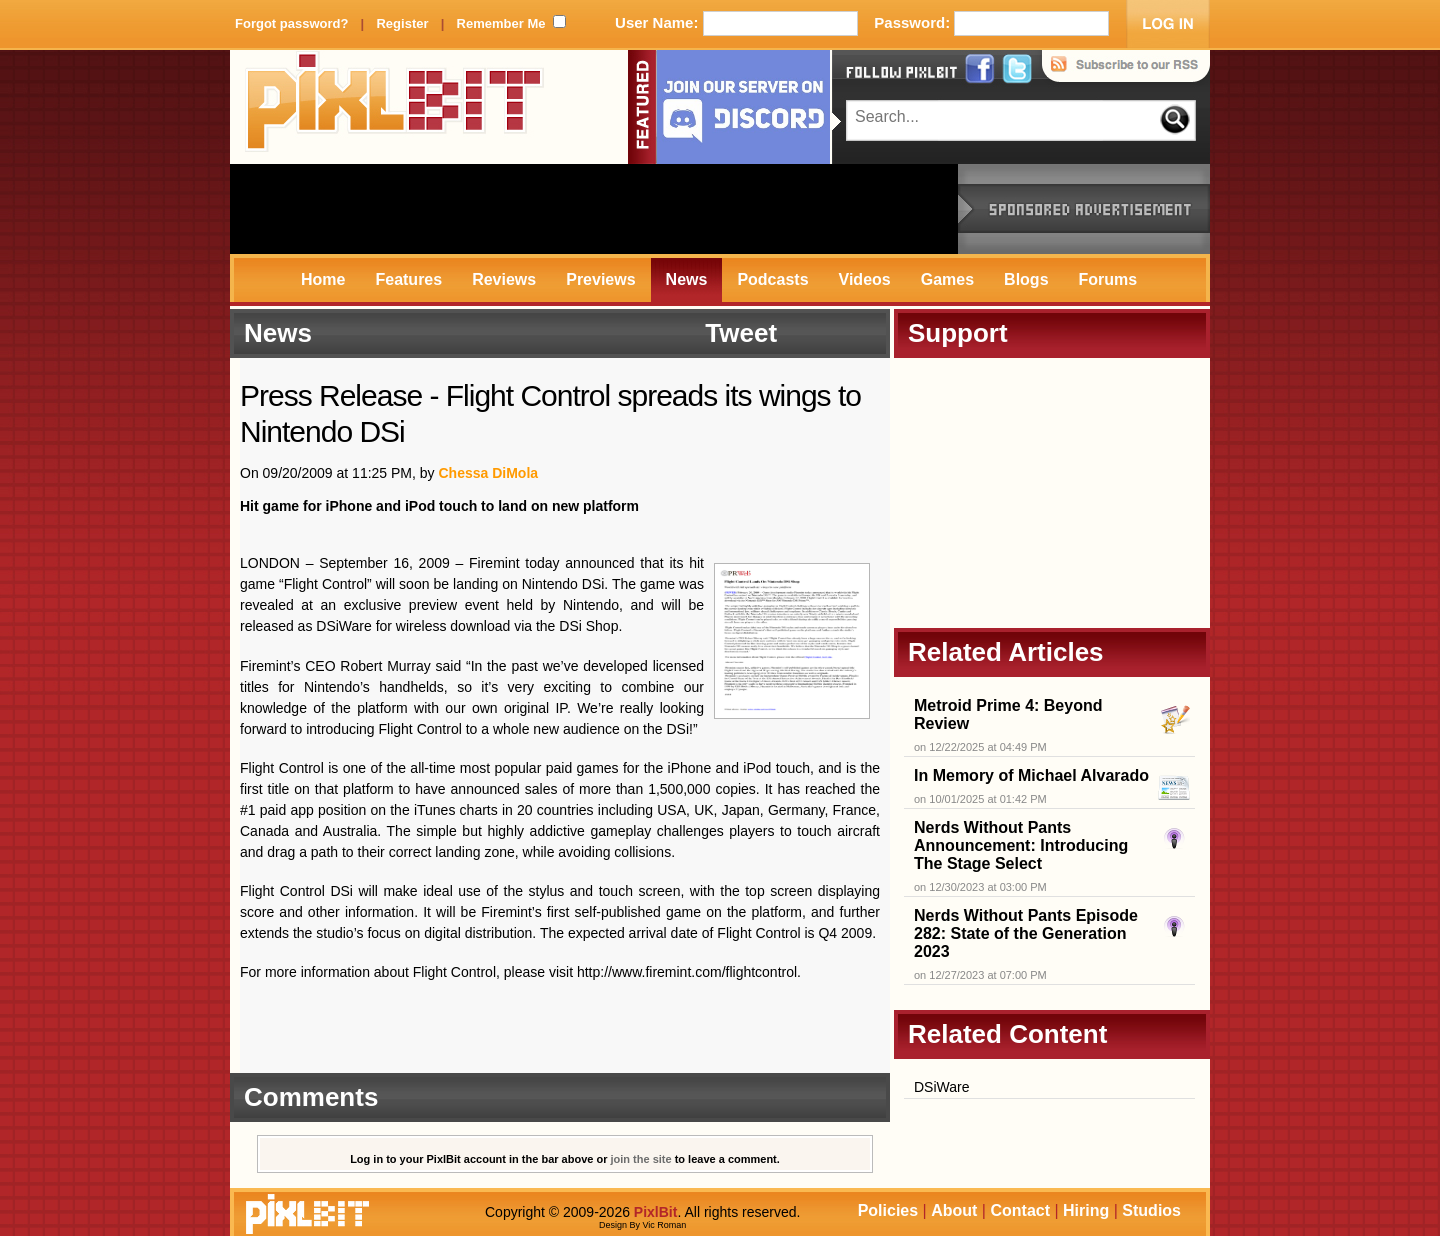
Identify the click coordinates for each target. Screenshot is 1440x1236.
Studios (1151, 1210)
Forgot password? (291, 23)
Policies (888, 1210)
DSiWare (942, 1087)
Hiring (1086, 1210)
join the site (641, 1159)
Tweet (741, 333)
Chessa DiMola (488, 473)
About (954, 1210)
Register (402, 23)
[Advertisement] (594, 209)
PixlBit (395, 107)
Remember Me (501, 23)
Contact (1020, 1210)
